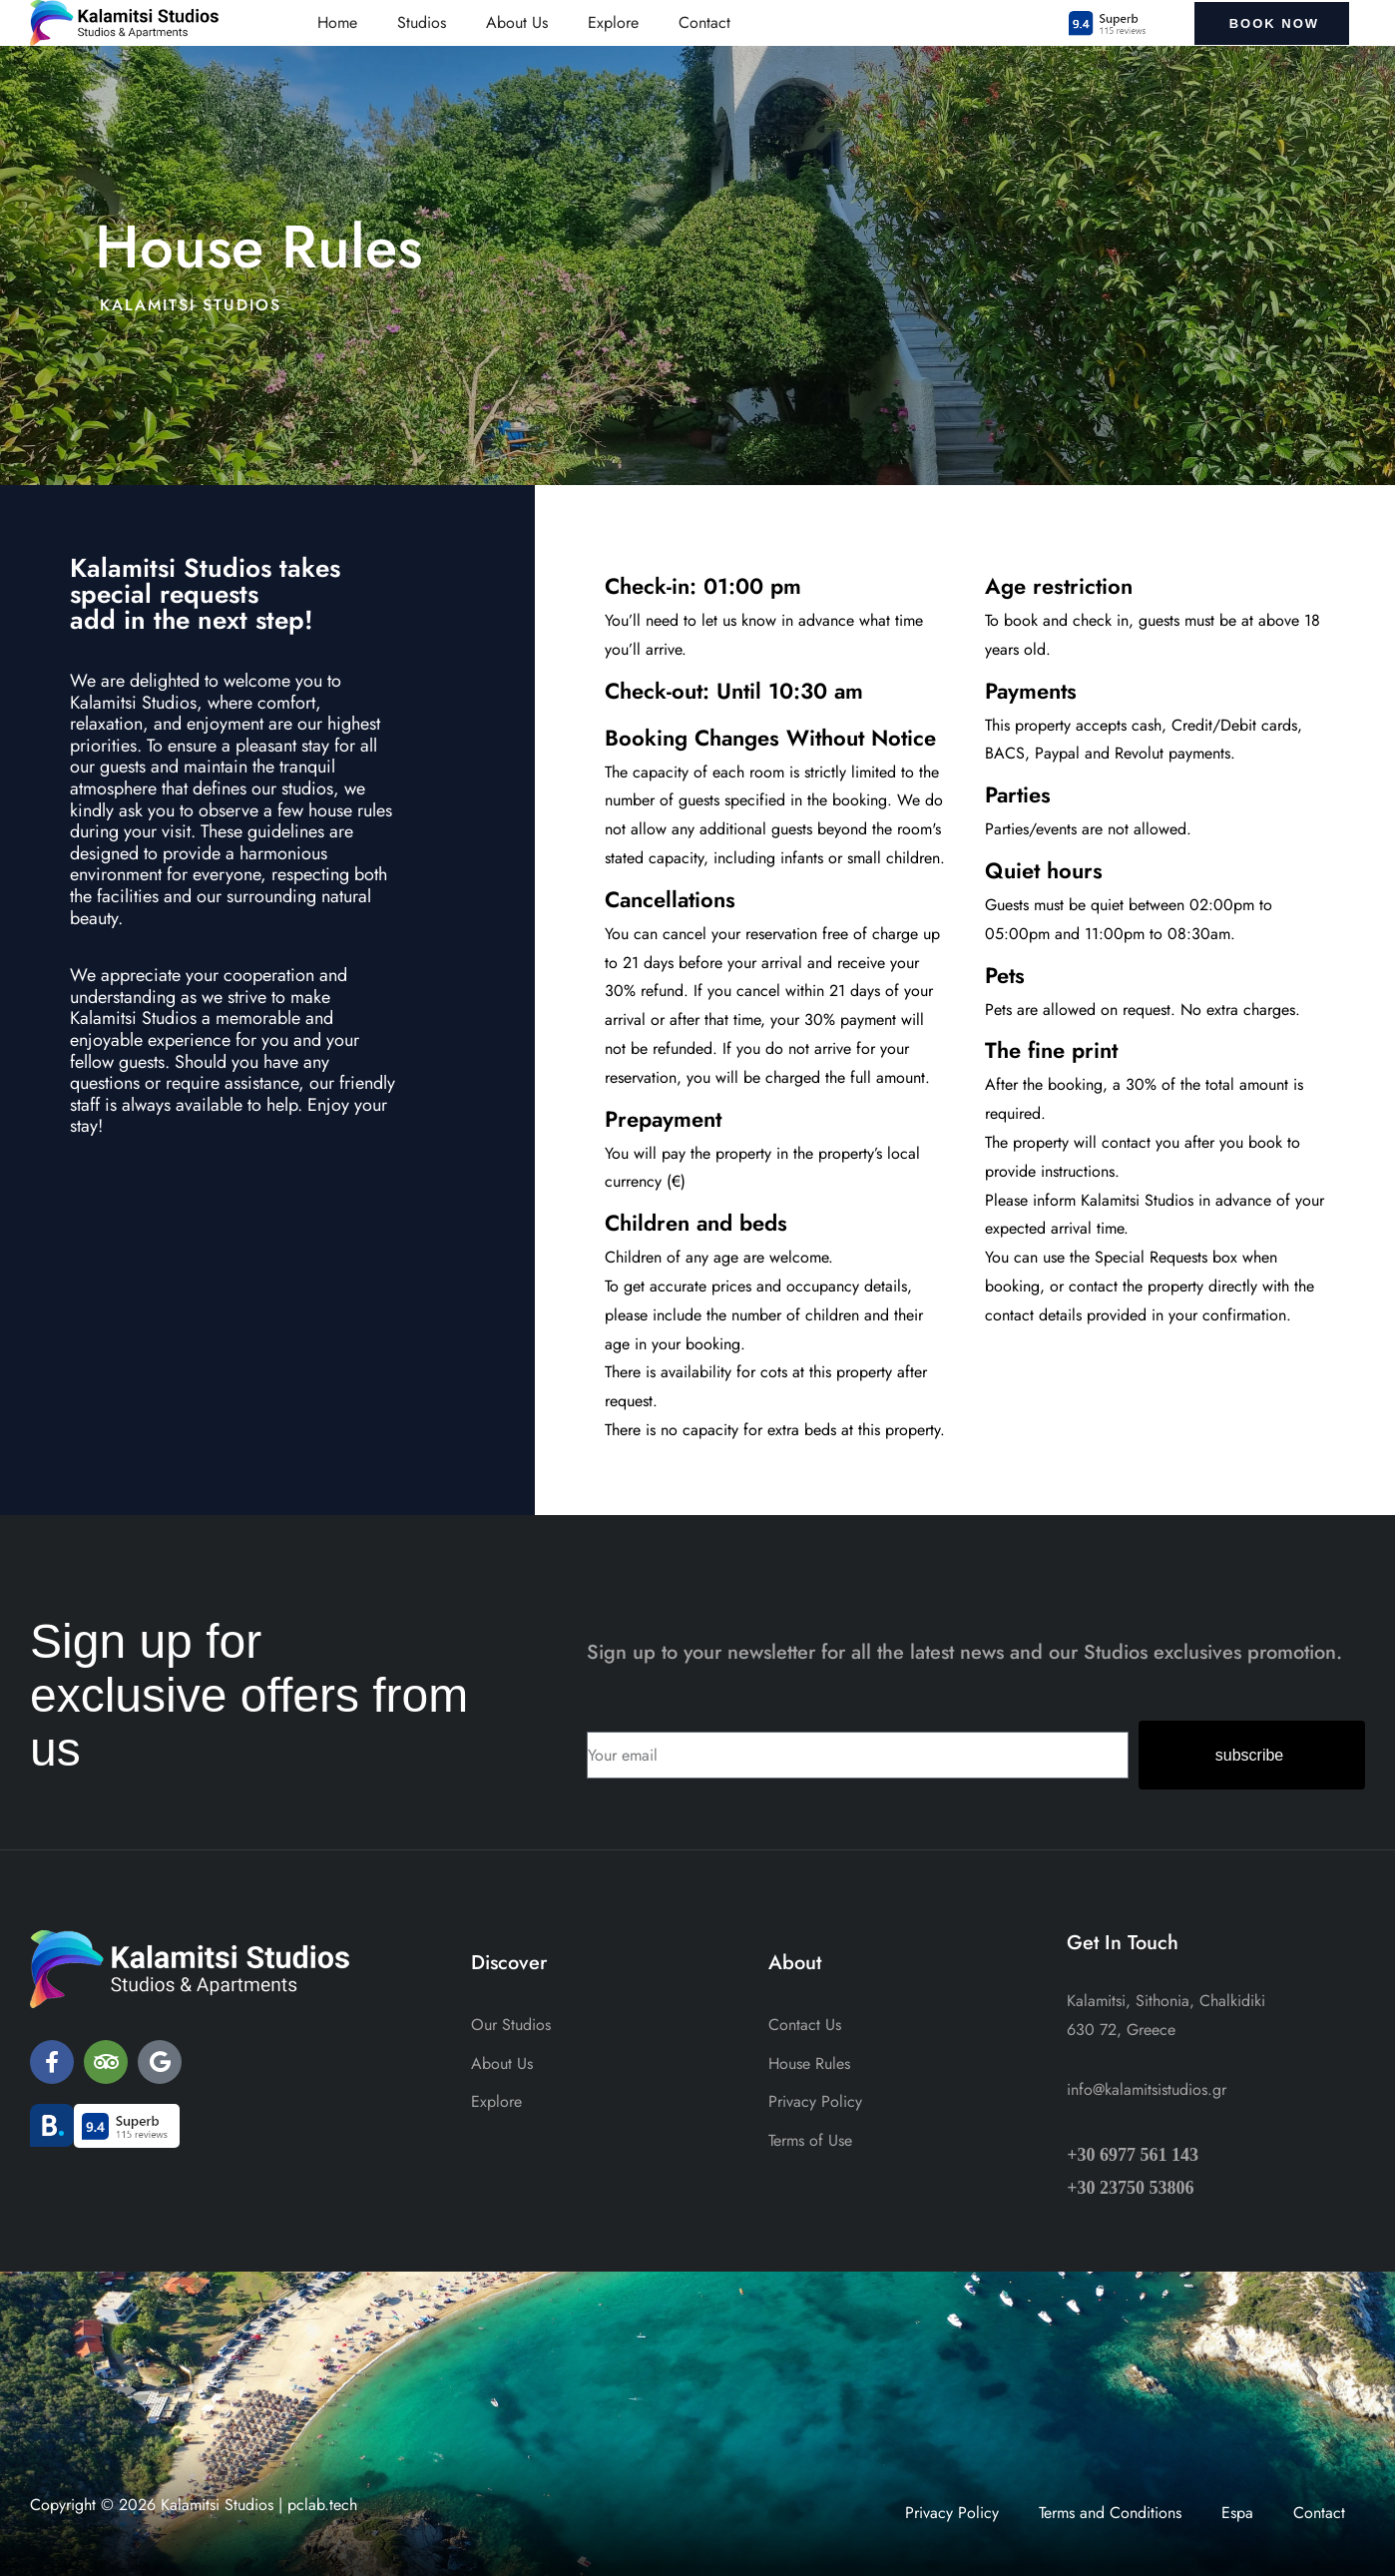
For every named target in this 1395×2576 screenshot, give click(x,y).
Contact (704, 22)
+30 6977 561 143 (1132, 2155)
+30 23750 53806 (1130, 2188)
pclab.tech (322, 2504)
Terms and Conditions (1110, 2512)
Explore (613, 22)
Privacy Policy (952, 2512)
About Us (517, 22)
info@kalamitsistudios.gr (1146, 2089)
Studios (421, 22)
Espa (1237, 2512)
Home (337, 22)
